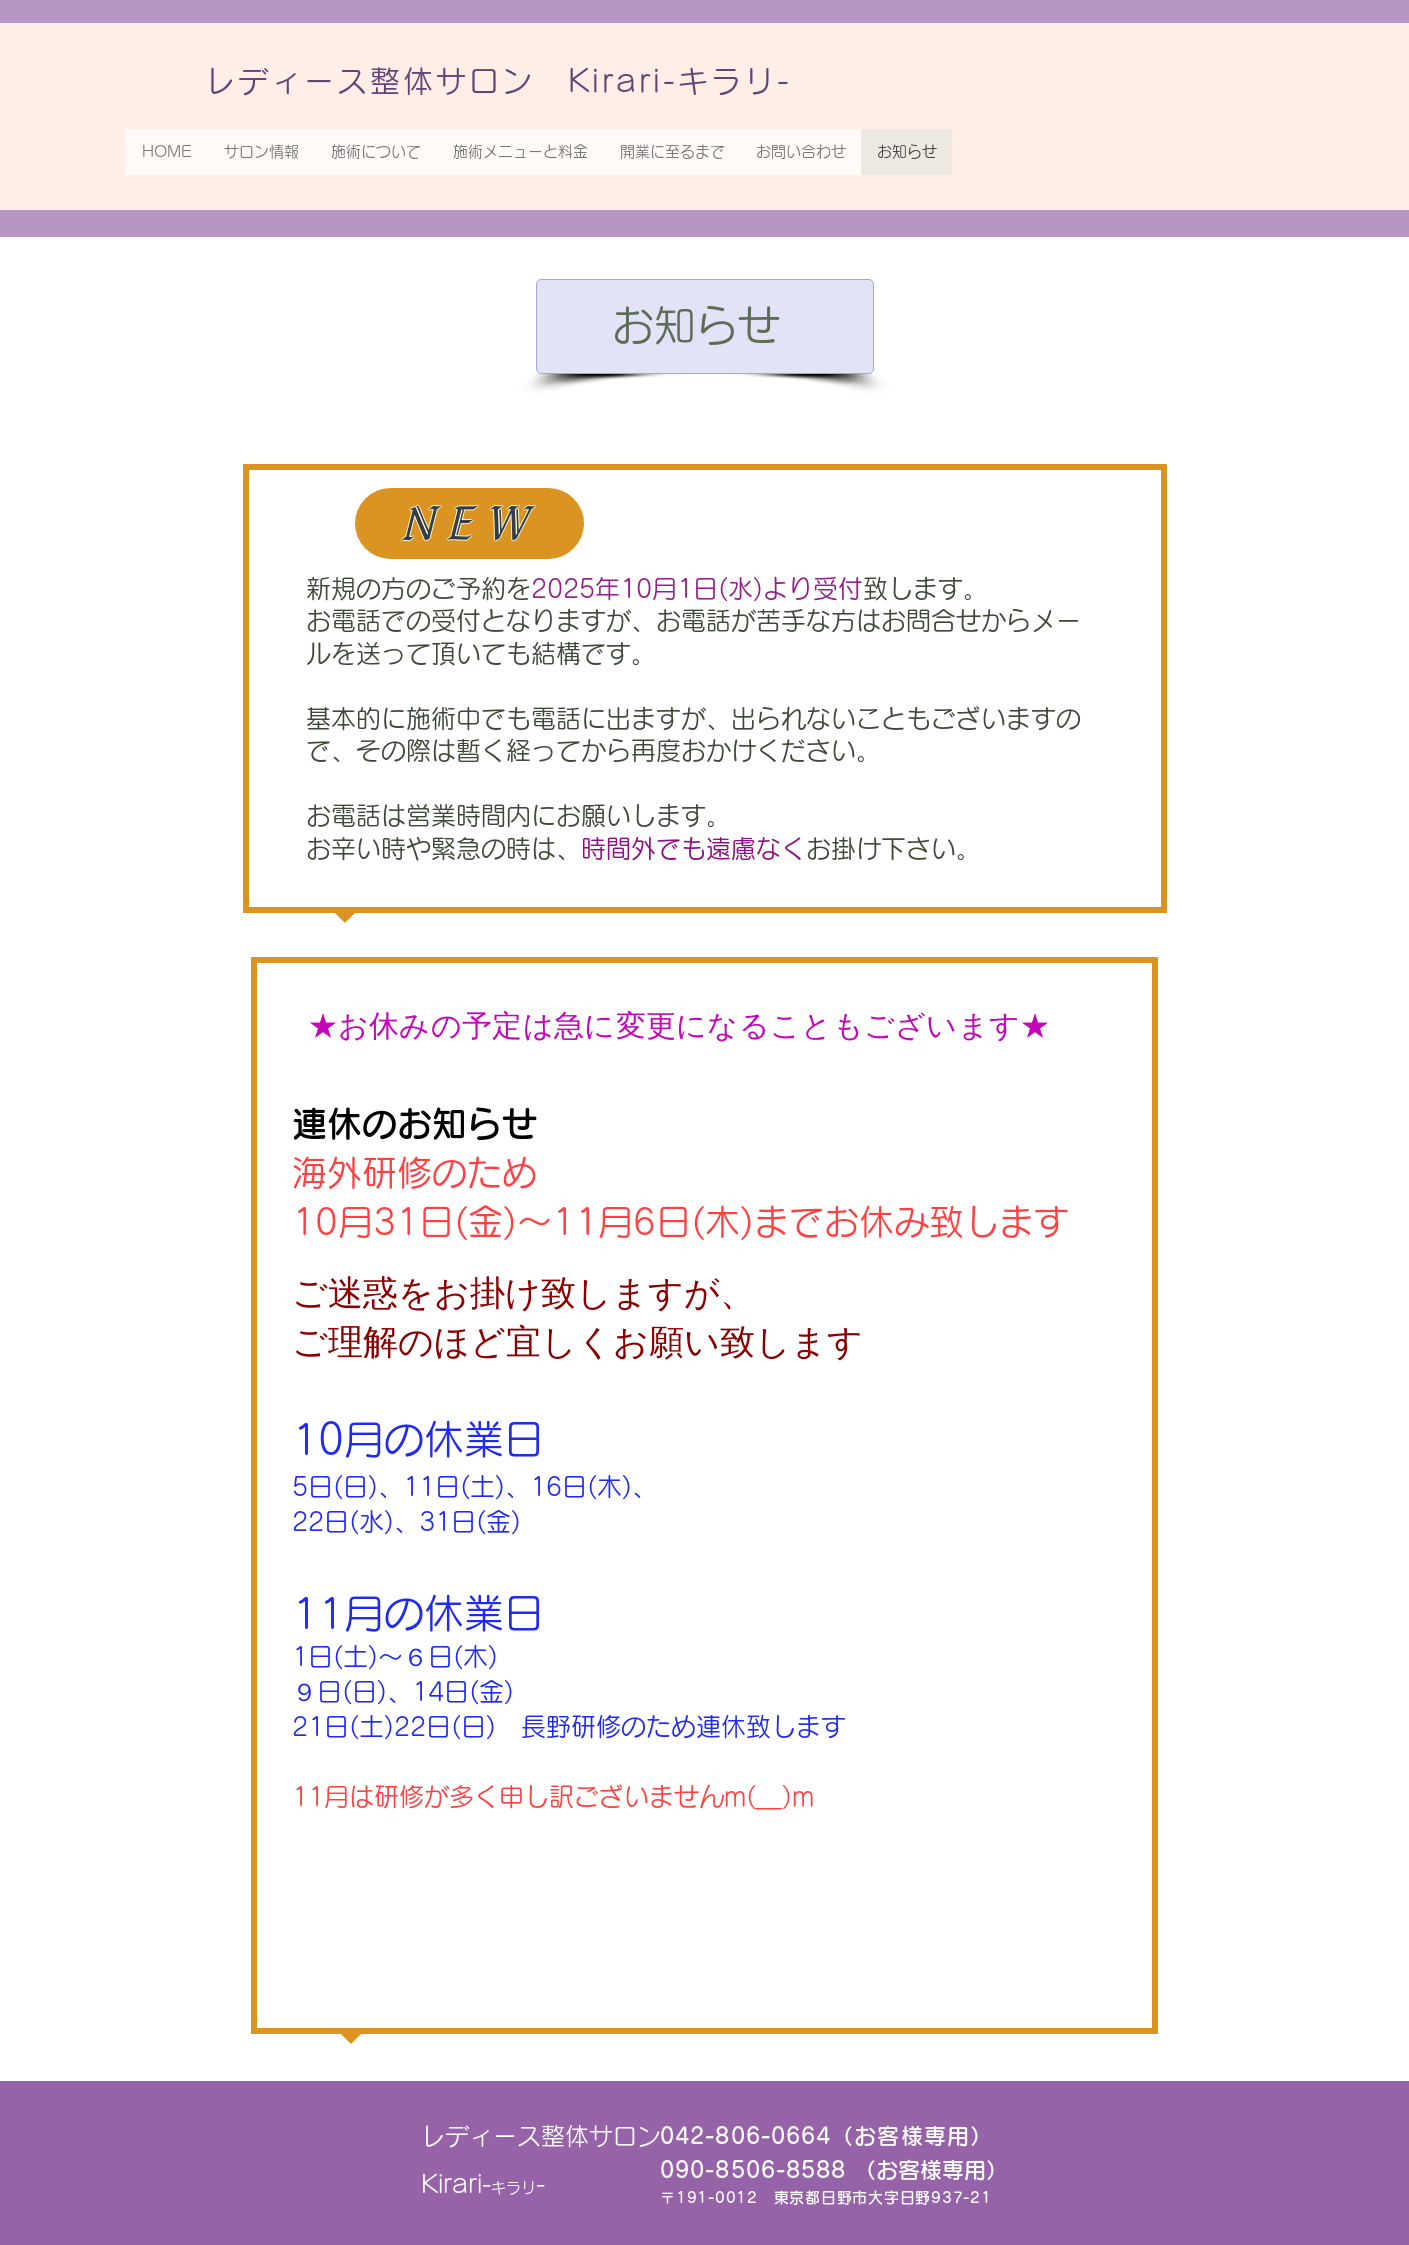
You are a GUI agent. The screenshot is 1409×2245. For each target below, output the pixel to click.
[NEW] (469, 523)
